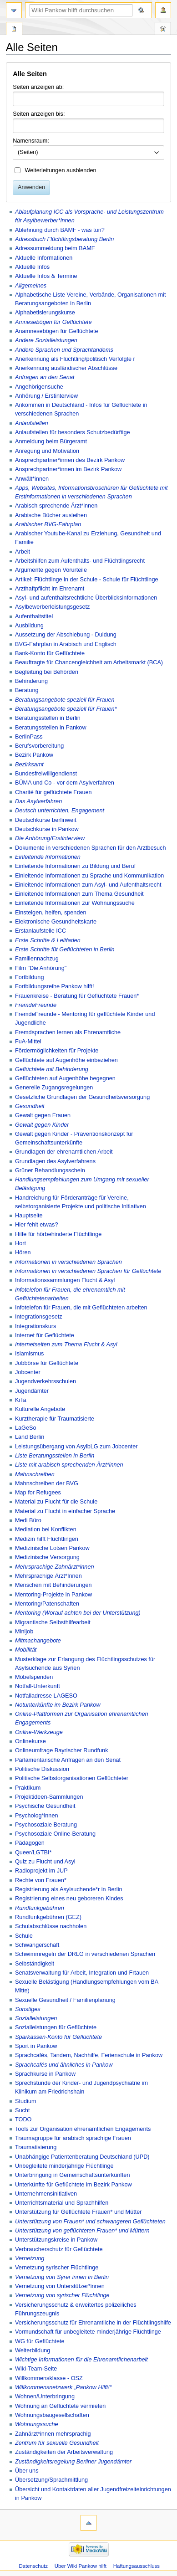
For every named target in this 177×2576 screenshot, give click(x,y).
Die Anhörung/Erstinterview (50, 838)
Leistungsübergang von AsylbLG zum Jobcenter (76, 1446)
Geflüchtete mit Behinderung (51, 1069)
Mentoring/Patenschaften (47, 1604)
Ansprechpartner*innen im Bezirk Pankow (68, 469)
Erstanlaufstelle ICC (40, 931)
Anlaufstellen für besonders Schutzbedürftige (72, 432)
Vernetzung (29, 2258)
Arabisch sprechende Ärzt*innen (56, 506)
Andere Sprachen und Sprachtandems (64, 350)
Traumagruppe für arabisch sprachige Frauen (73, 2138)
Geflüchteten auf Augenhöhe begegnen (65, 1078)
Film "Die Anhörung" (40, 968)
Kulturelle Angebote (40, 1409)
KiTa (20, 1400)
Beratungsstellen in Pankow (50, 727)
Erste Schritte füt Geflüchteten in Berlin (65, 949)
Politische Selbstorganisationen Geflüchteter (71, 1778)
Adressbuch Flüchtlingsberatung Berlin (64, 239)
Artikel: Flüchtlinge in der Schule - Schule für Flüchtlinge (86, 579)
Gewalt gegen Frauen (43, 1115)
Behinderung (31, 681)
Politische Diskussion (42, 1769)
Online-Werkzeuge (39, 1732)
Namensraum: (31, 141)
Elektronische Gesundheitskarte (55, 922)
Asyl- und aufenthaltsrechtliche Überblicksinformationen (86, 598)
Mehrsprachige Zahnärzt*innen (54, 1567)
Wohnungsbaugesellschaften (52, 2415)
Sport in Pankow (36, 2046)
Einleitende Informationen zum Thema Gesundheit (79, 894)
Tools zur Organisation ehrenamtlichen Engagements (83, 2129)
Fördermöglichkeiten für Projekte (56, 1050)
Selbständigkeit (34, 1963)
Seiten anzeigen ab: (38, 87)
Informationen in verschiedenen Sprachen (68, 1262)
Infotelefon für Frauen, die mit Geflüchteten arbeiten (81, 1307)
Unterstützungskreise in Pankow (56, 2240)
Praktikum (27, 1788)
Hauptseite (29, 1215)
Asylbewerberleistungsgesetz (52, 607)
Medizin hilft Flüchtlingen (46, 1539)
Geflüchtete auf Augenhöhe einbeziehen (66, 1060)
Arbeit (22, 552)
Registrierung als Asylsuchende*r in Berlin (68, 1889)
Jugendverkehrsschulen (45, 1381)
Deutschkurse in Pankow (47, 829)
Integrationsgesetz (38, 1317)
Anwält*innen (32, 479)
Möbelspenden (34, 1677)
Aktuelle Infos (32, 267)
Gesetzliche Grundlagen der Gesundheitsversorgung (82, 1097)
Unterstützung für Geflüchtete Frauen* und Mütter (78, 2212)
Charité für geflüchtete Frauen (53, 792)
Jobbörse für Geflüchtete (46, 1363)
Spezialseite (14, 29)
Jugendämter (32, 1391)
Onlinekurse (30, 1741)
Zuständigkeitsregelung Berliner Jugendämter (73, 2461)
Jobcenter (27, 1372)
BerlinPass (29, 737)
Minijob (24, 1631)
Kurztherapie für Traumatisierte (54, 1419)
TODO (23, 2119)
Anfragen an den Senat (45, 377)
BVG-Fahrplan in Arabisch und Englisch (65, 644)
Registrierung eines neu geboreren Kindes (69, 1898)
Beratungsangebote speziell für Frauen (65, 700)
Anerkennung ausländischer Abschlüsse (66, 368)
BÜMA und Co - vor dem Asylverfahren (64, 783)
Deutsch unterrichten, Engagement (59, 810)
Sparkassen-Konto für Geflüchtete (58, 2037)
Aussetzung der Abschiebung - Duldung (65, 634)
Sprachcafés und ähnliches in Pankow (63, 2065)
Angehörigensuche (39, 387)
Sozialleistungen (36, 2018)
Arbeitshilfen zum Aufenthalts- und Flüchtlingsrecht (80, 561)
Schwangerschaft (37, 1945)
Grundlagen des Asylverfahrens (55, 1161)
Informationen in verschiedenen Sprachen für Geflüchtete (88, 1271)
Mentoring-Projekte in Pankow (53, 1594)
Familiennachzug (37, 958)
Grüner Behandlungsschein (50, 1170)
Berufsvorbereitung (39, 746)
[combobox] (88, 152)
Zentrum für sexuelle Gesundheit (57, 2443)
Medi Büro (28, 1520)
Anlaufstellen (31, 423)
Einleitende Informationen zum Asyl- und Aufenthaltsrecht (88, 885)
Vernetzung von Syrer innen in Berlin (62, 2277)
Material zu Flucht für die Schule (56, 1501)
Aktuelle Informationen (43, 258)
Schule (24, 1936)
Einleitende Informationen (48, 857)
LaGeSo (25, 1428)
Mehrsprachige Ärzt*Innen (48, 1576)
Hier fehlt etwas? (36, 1224)
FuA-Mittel (28, 1041)
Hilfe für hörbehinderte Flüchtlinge (58, 1234)
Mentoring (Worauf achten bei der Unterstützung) (78, 1613)
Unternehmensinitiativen (46, 2194)
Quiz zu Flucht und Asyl (45, 1861)
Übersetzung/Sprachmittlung (51, 2480)
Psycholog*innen (36, 1815)
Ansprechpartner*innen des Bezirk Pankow (70, 460)
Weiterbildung (32, 2350)
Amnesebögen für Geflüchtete (53, 322)
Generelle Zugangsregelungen (54, 1087)
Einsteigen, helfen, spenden (50, 912)
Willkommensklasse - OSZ (49, 2378)
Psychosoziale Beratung (46, 1825)
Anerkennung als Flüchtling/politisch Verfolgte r (75, 359)
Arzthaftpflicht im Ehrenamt (49, 588)
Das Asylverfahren (38, 801)
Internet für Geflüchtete (44, 1335)
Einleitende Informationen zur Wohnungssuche (75, 903)
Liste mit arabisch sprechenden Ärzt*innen (69, 1465)
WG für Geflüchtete (40, 2341)
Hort (20, 1243)
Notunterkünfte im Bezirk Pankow (58, 1705)
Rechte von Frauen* (40, 1880)
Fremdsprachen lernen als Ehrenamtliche (68, 1032)
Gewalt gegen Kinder (42, 1125)
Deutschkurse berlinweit (45, 820)
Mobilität (25, 1650)
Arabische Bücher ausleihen (51, 515)
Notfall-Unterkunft (37, 1686)
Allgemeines (30, 285)
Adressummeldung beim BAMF (55, 248)
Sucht (22, 2110)
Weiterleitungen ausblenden (60, 170)
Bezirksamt (29, 764)
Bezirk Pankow (34, 755)
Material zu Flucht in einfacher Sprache (65, 1511)
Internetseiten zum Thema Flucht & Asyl (66, 1344)
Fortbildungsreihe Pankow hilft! (54, 986)
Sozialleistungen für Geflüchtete (55, 2027)
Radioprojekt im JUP (41, 1871)
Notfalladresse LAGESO (46, 1696)
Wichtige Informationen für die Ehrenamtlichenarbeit (81, 2359)
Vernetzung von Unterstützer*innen (60, 2286)
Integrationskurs (35, 1326)
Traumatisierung (35, 2147)
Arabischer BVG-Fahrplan (48, 524)
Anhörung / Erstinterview (46, 396)
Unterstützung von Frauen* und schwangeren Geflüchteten (90, 2221)
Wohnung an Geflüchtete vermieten (60, 2406)
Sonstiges (27, 2009)
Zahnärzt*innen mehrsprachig (53, 2434)
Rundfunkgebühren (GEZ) (48, 1917)
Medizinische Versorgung (47, 1557)
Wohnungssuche (36, 2424)
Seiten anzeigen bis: (39, 114)
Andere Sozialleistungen (46, 340)
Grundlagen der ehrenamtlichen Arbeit (63, 1152)
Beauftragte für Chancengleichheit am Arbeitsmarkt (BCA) (89, 662)
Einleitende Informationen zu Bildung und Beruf (75, 866)
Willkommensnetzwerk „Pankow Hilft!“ (63, 2387)
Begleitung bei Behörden (46, 672)
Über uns (26, 2471)
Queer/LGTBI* (33, 1852)
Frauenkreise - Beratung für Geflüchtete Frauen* (77, 996)
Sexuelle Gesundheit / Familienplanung (65, 2000)
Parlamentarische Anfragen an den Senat (68, 1760)
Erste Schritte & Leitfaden (48, 940)
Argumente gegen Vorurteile (51, 570)
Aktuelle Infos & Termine (46, 276)
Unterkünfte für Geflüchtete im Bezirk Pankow (73, 2184)
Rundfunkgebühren (39, 1908)
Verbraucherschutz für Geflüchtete (59, 2249)
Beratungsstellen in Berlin (48, 718)
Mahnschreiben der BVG (46, 1483)
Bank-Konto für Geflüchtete (50, 653)
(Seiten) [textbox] (28, 152)
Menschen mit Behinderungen (53, 1585)
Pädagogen (30, 1843)
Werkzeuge (163, 29)
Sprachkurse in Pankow (45, 2074)
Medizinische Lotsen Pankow (52, 1548)
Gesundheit (30, 1106)
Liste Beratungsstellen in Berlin (54, 1455)
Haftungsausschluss (136, 2566)
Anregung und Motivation (47, 451)
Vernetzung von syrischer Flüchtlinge (62, 2295)
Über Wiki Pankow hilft (80, 2566)
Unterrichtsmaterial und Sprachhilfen (61, 2203)
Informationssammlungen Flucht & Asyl (65, 1280)
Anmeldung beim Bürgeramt (51, 441)
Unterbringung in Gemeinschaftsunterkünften (72, 2175)
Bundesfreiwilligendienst (46, 773)
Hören (23, 1252)
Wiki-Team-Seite (36, 2369)
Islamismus (29, 1353)
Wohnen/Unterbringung (45, 2396)
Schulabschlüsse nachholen (50, 1926)
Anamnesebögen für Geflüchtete (56, 331)
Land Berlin (29, 1437)
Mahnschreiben (35, 1474)
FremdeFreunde (35, 1005)
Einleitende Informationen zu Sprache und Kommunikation (89, 875)
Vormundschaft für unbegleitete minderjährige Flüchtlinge (88, 2332)
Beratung (27, 690)
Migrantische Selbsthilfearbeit (53, 1622)
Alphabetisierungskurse (45, 312)
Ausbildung (29, 625)
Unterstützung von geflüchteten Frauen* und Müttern (82, 2230)
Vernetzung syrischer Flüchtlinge (56, 2267)
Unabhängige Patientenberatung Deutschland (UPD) (82, 2157)
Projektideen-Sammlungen (49, 1797)
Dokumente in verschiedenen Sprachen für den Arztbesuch (90, 848)
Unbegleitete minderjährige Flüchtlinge (64, 2166)
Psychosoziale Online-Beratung (55, 1834)
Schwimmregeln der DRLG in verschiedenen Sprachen (85, 1954)
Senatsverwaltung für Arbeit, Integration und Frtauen (82, 1973)
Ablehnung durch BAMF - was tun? (60, 230)
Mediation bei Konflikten (45, 1529)
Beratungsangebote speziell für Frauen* (66, 709)
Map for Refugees (38, 1492)
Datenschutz (33, 2566)
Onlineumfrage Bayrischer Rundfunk (61, 1750)
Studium (25, 2101)
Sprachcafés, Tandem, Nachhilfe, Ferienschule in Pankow (88, 2055)
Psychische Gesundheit (45, 1806)
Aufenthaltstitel (34, 616)
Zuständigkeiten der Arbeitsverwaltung (64, 2452)
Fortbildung (29, 977)
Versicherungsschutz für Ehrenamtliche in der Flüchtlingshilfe (93, 2322)
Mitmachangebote (38, 1640)
